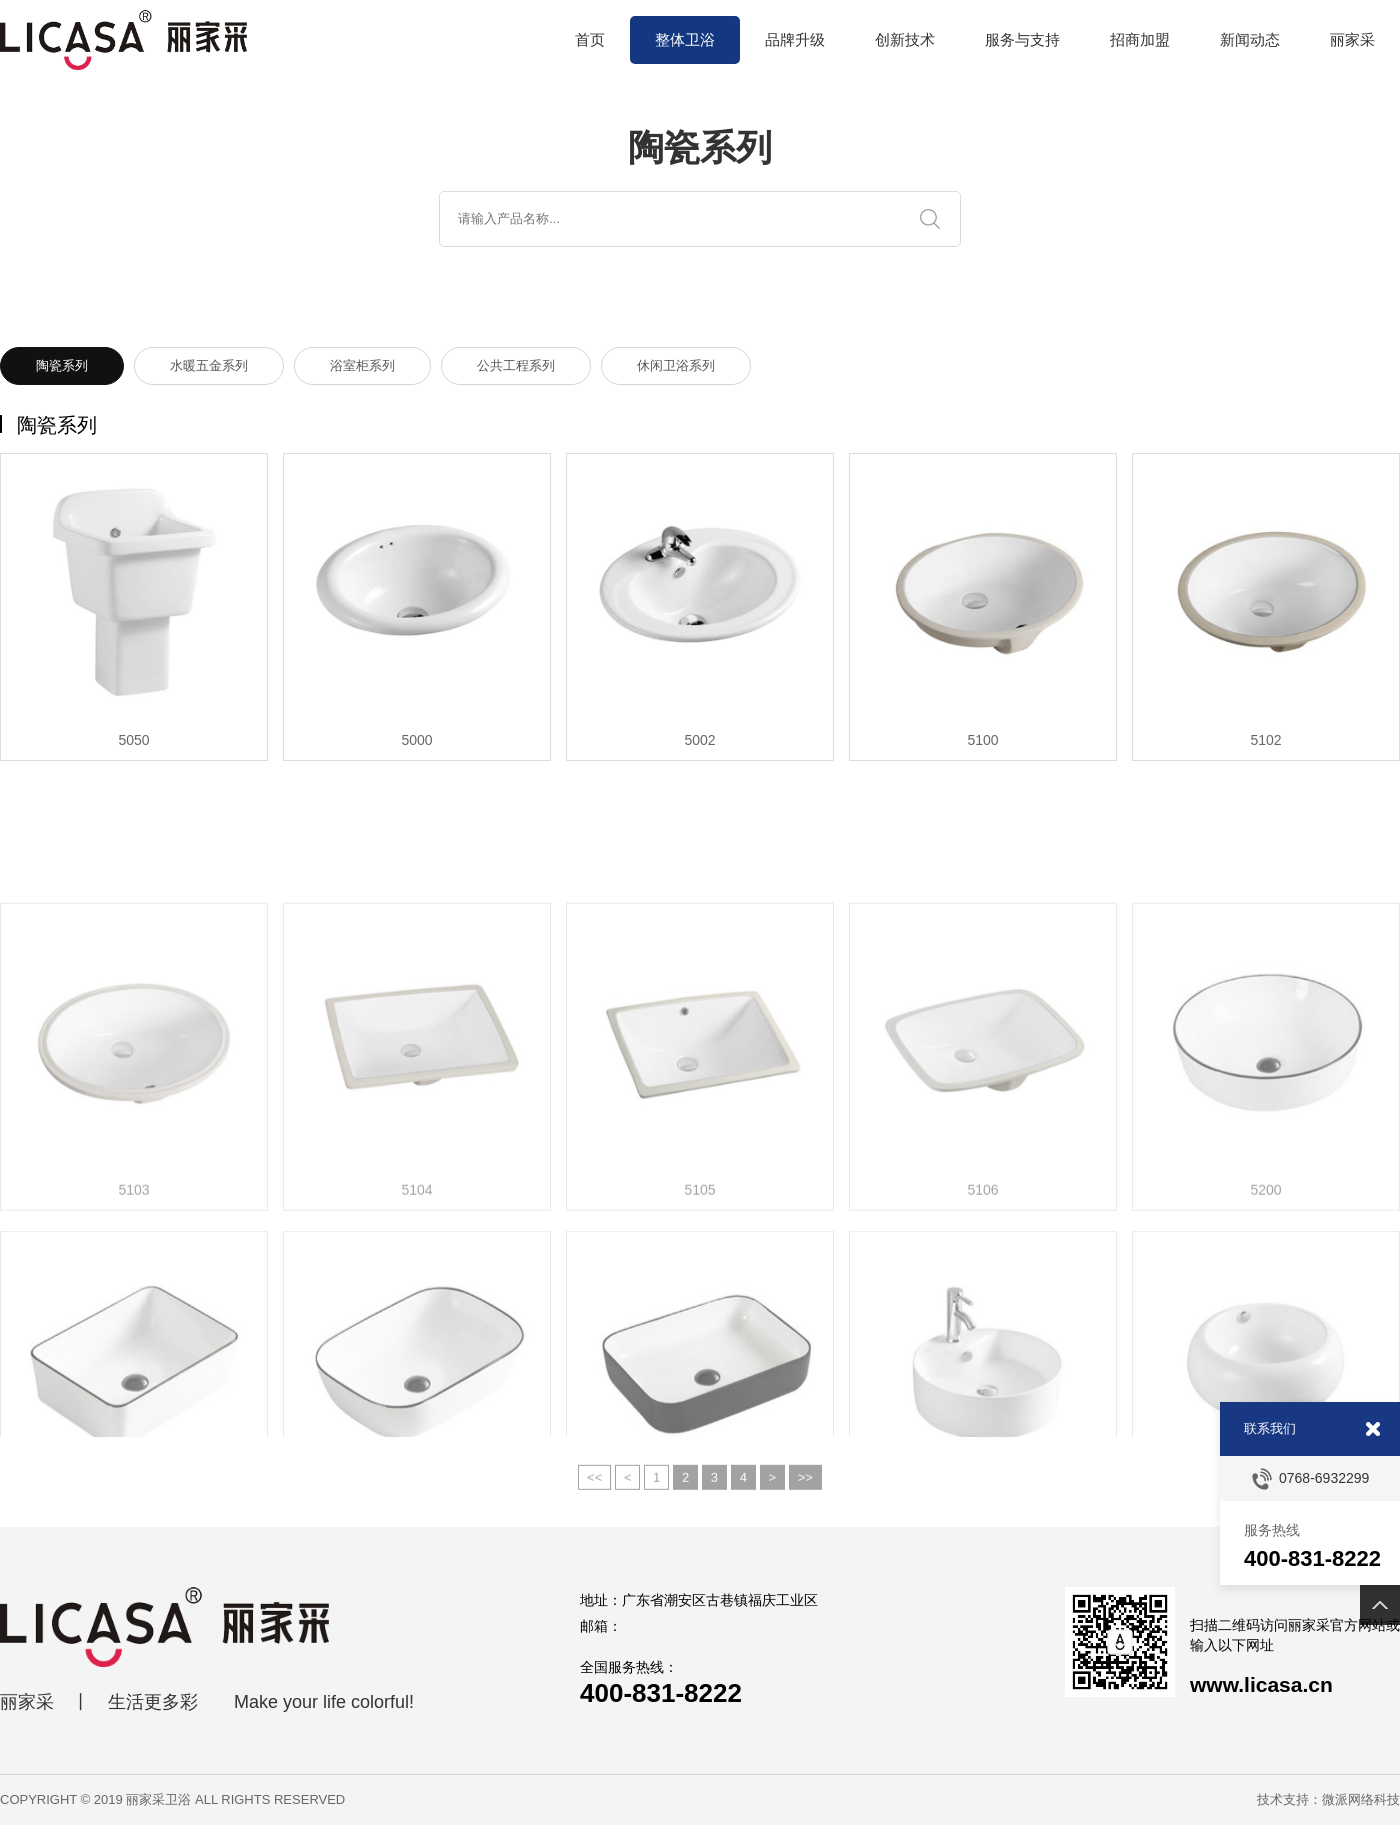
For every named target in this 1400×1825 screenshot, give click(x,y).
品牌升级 (795, 39)
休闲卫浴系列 (676, 366)
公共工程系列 (516, 366)
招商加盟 (1140, 39)
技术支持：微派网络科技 (1328, 1799)
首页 (590, 39)
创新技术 (905, 39)
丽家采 (1352, 39)
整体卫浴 (685, 40)
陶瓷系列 (62, 366)
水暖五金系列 (209, 366)
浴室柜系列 (362, 366)
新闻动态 (1250, 39)
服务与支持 (1022, 39)
